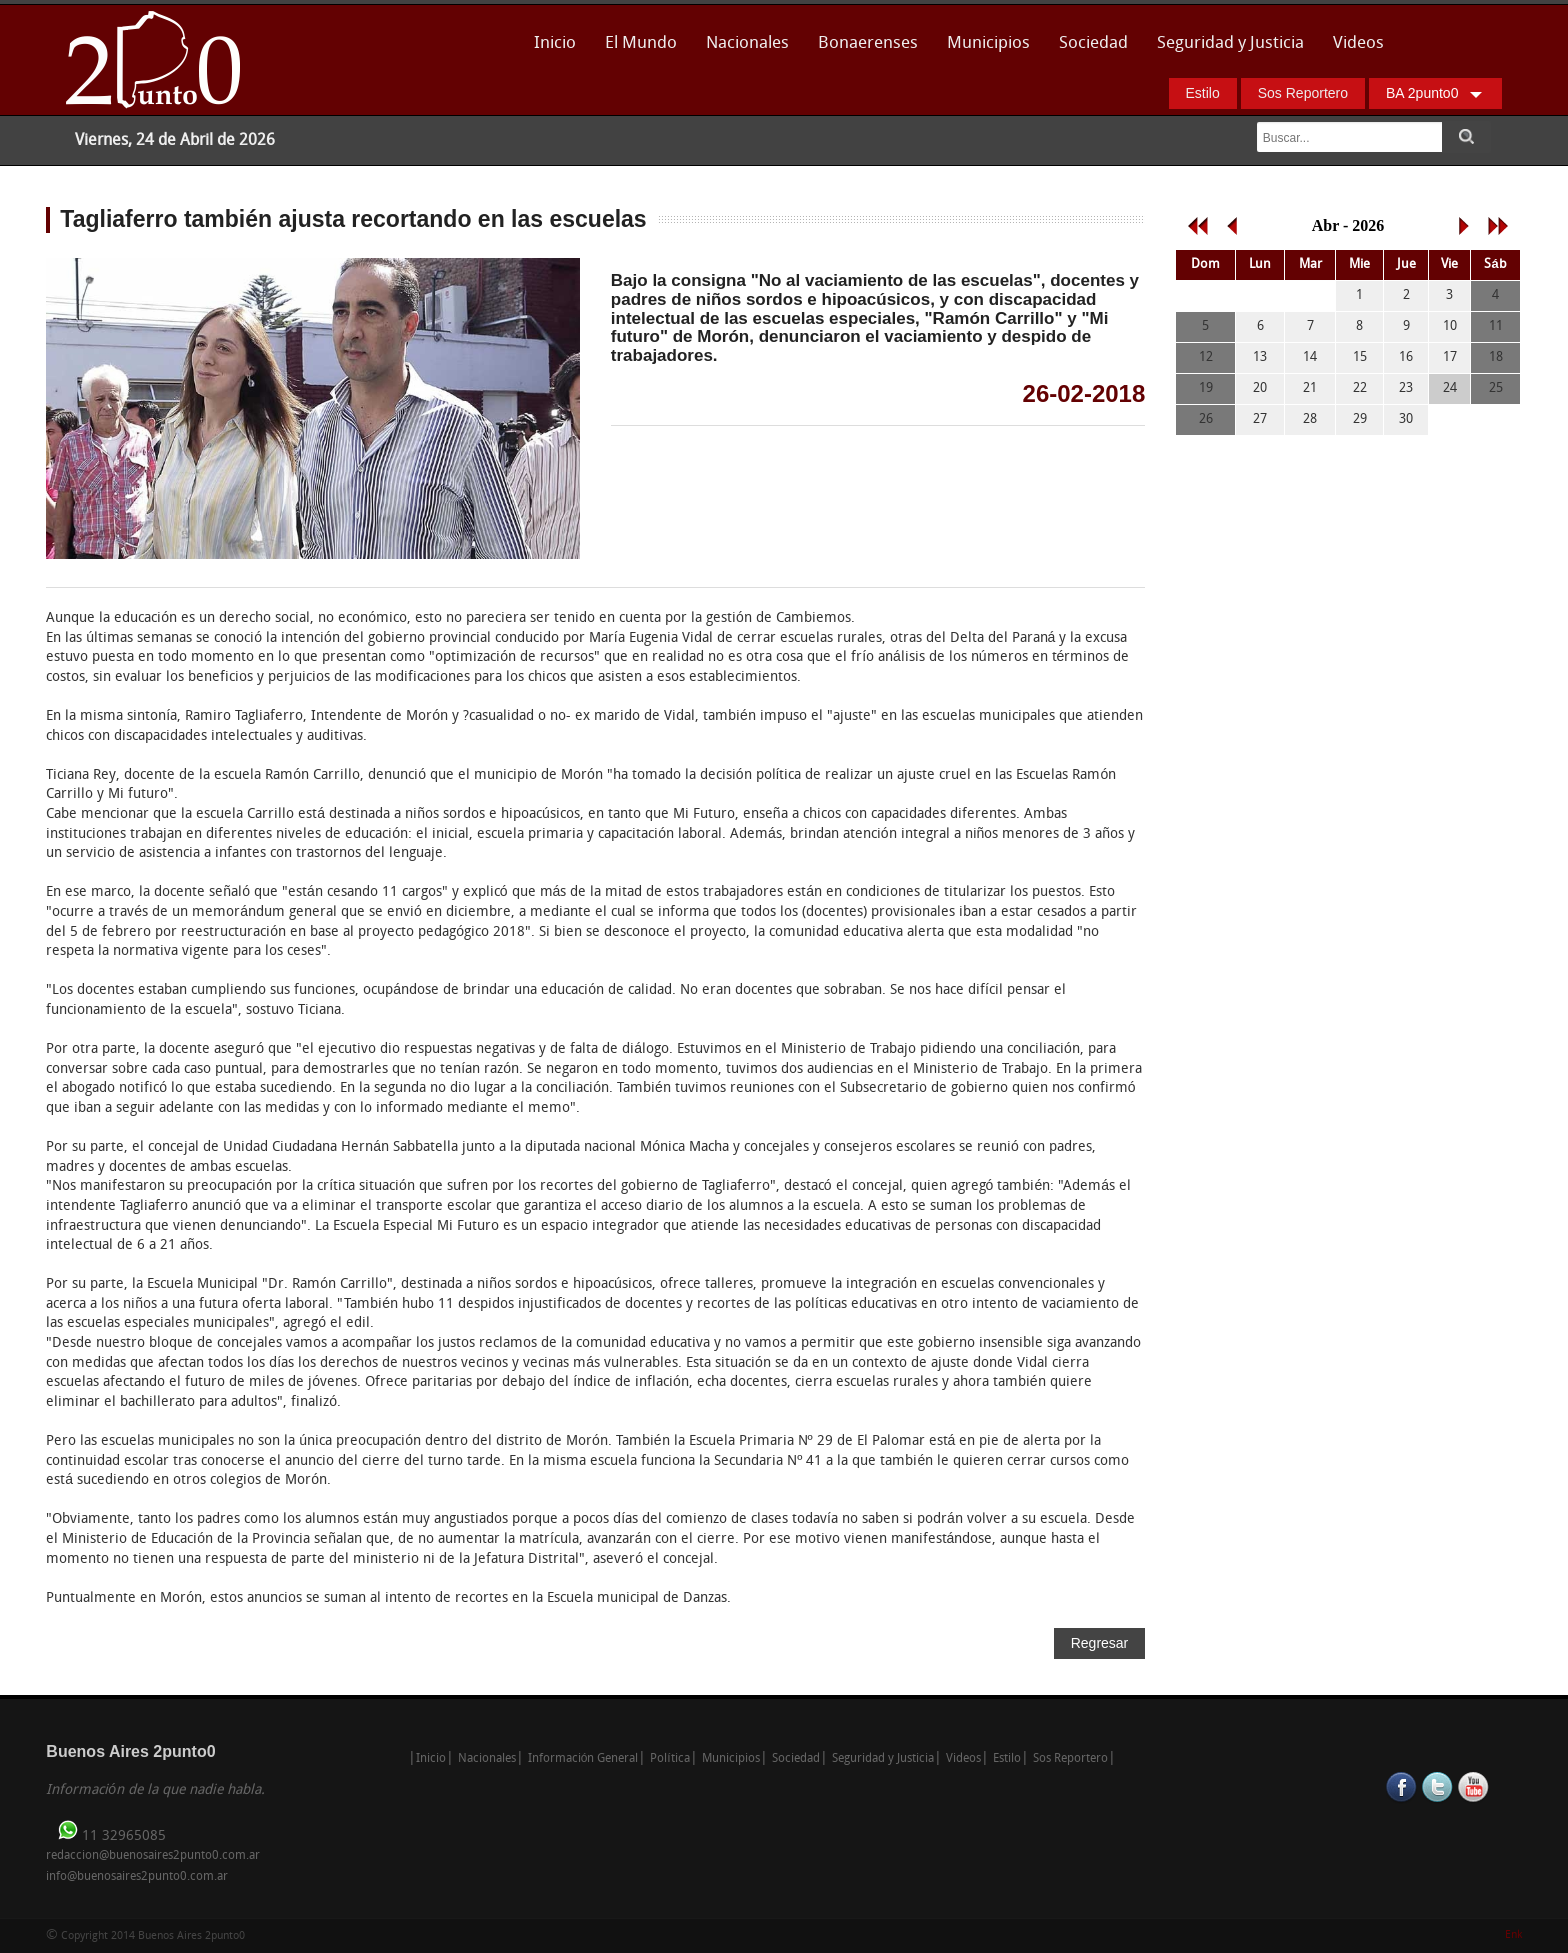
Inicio (555, 43)
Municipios (988, 43)
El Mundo (641, 43)
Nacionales (747, 43)
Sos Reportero (1303, 93)
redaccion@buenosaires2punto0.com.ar (153, 1856)
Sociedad (1093, 43)
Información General (583, 1759)
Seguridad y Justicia (1230, 43)
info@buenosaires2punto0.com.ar (137, 1877)
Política (669, 1759)
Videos (1358, 43)
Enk (1513, 1935)
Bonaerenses (862, 49)
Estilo (1203, 93)
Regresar (1100, 1643)
